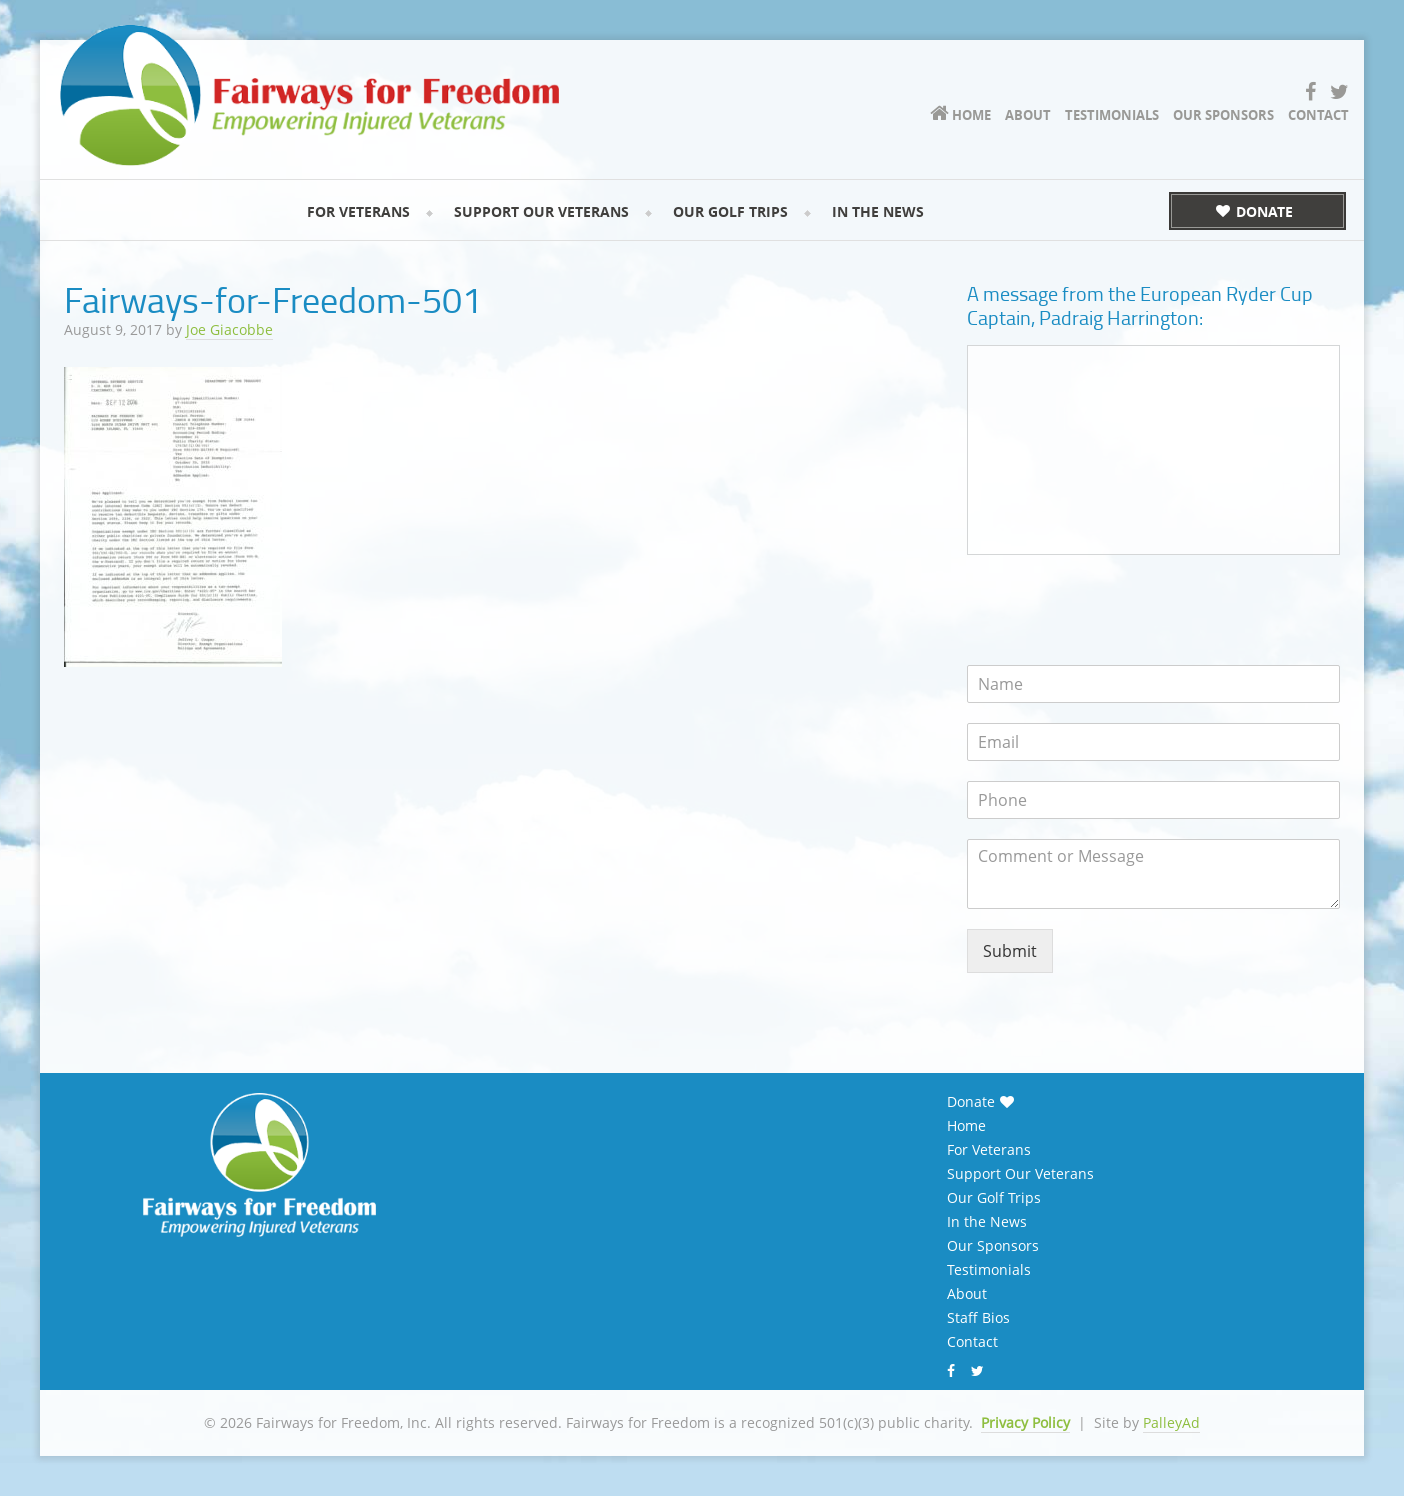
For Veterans (989, 1150)
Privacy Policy (1025, 1422)
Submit (1010, 951)
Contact (972, 1342)
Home (966, 1126)
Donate (971, 1102)
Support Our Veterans (1020, 1174)
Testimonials (989, 1270)
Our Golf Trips (994, 1198)
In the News (987, 1222)
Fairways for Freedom (310, 95)
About (967, 1294)
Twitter (980, 1371)
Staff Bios (978, 1318)
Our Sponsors (993, 1246)
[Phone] (1153, 800)
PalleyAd (1171, 1422)
